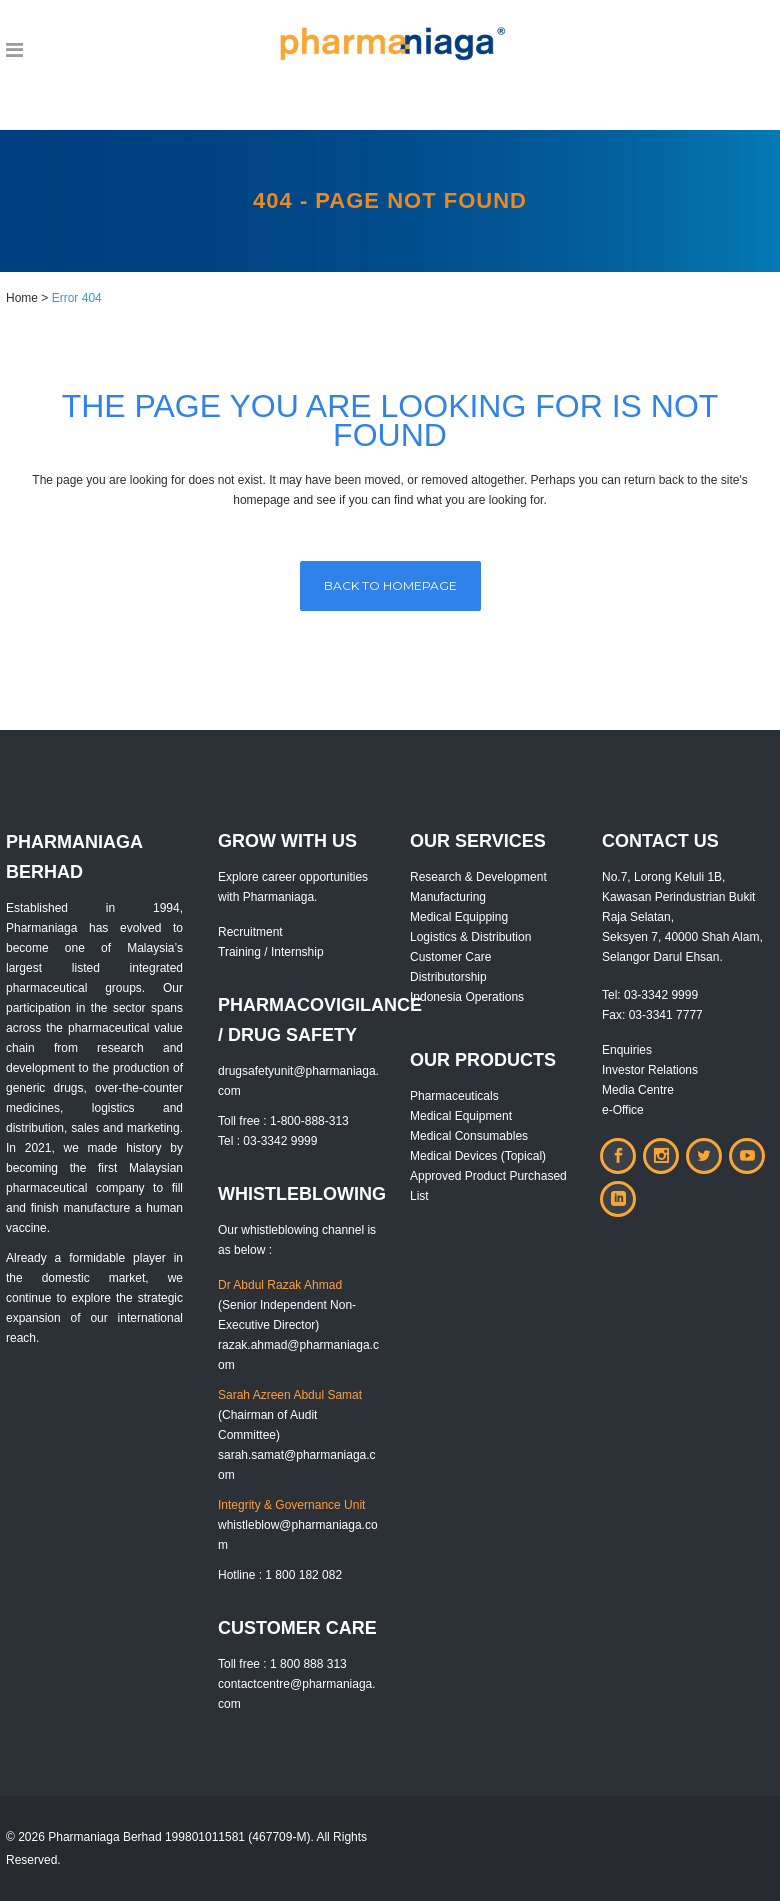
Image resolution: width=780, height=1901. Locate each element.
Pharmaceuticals (454, 1096)
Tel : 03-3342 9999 (267, 1141)
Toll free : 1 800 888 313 (282, 1664)
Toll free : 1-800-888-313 (283, 1121)
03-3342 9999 (661, 995)
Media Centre (638, 1090)
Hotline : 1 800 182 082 (280, 1575)
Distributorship (448, 977)
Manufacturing (448, 897)
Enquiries (627, 1050)
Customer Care (450, 957)
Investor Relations (650, 1070)
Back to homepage (390, 585)
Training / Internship (271, 952)
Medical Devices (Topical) (478, 1156)
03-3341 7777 (666, 1015)
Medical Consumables (469, 1136)
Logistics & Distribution (470, 937)
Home (22, 298)
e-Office (623, 1110)
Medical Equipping (459, 917)
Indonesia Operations (467, 997)
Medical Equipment (461, 1116)
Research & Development (478, 877)
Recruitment (250, 932)
